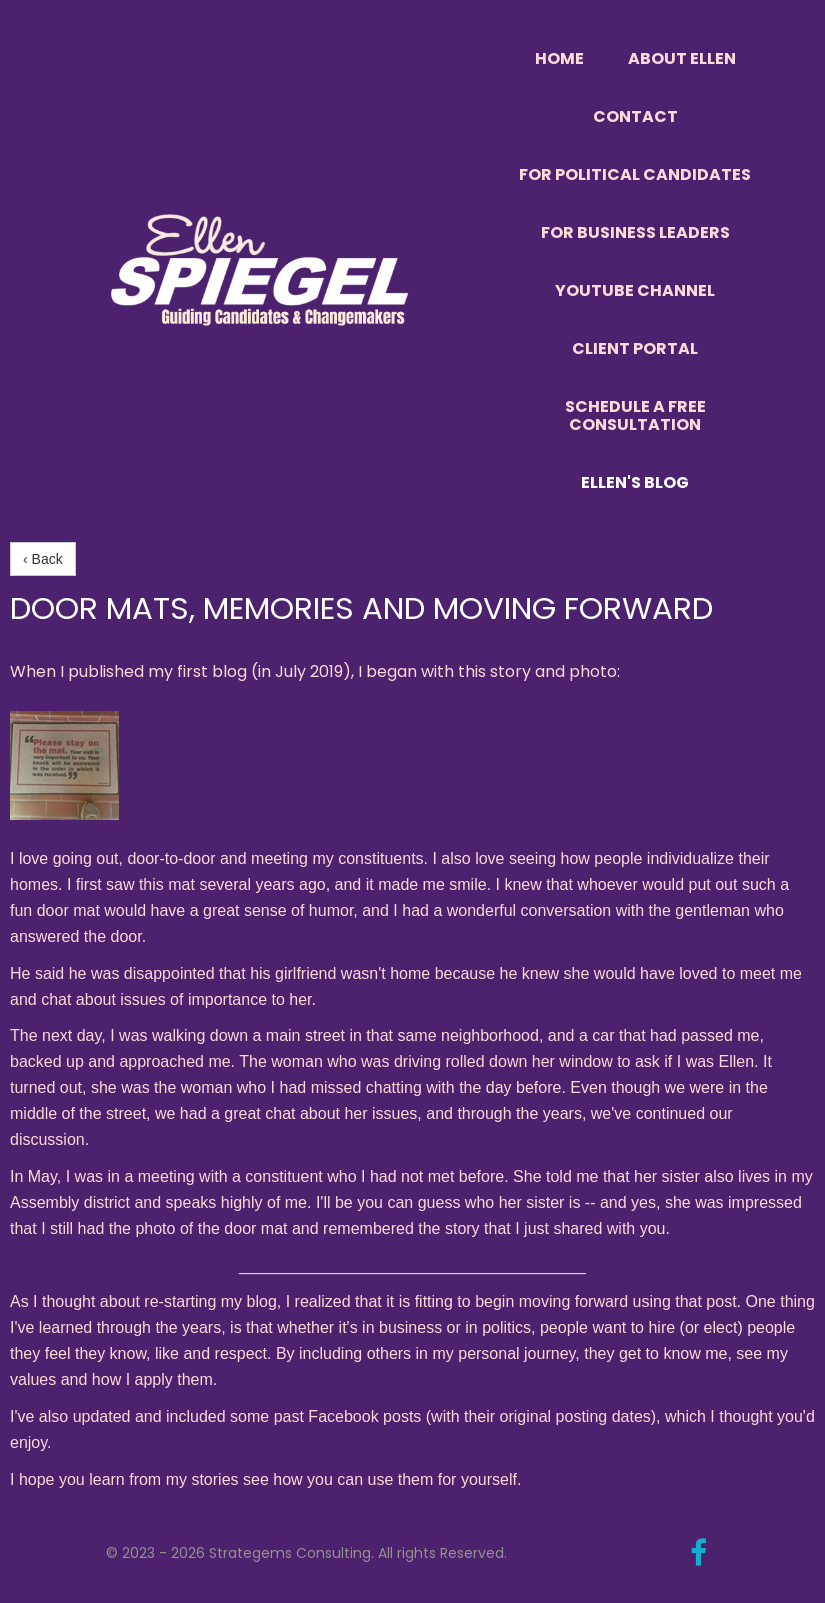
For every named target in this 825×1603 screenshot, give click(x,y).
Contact (635, 116)
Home (559, 58)
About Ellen (682, 58)
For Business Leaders (635, 232)
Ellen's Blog (635, 482)
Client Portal (635, 348)
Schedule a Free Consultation (635, 415)
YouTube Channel (635, 290)
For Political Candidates (635, 174)
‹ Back (43, 559)
